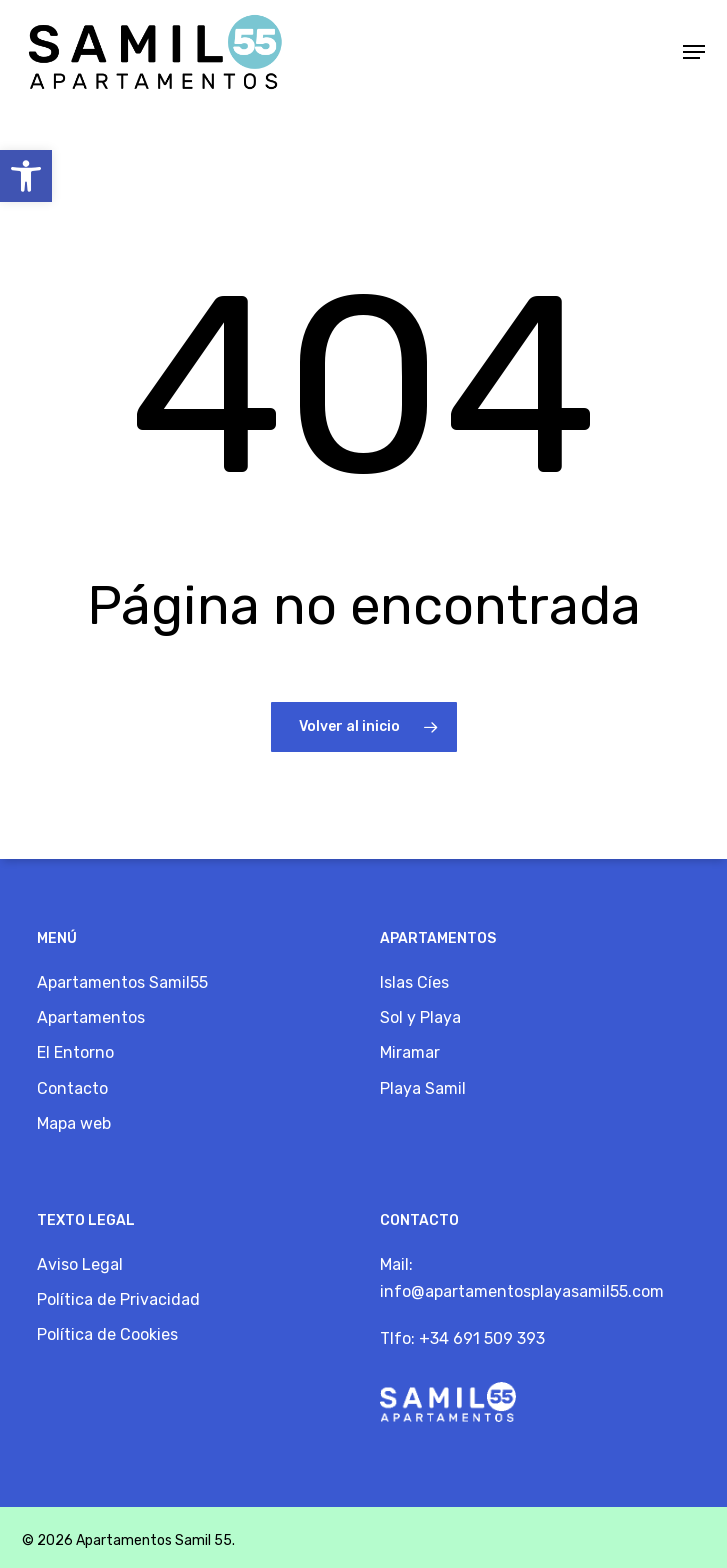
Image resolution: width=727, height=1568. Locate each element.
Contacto (72, 1088)
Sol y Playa (420, 1017)
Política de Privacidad (118, 1299)
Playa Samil (423, 1088)
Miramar (410, 1052)
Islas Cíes (414, 982)
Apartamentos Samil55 (122, 982)
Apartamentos (91, 1017)
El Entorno (75, 1052)
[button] (26, 176)
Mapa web (74, 1123)
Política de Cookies (107, 1334)
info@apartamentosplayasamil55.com (522, 1291)
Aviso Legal (80, 1264)
